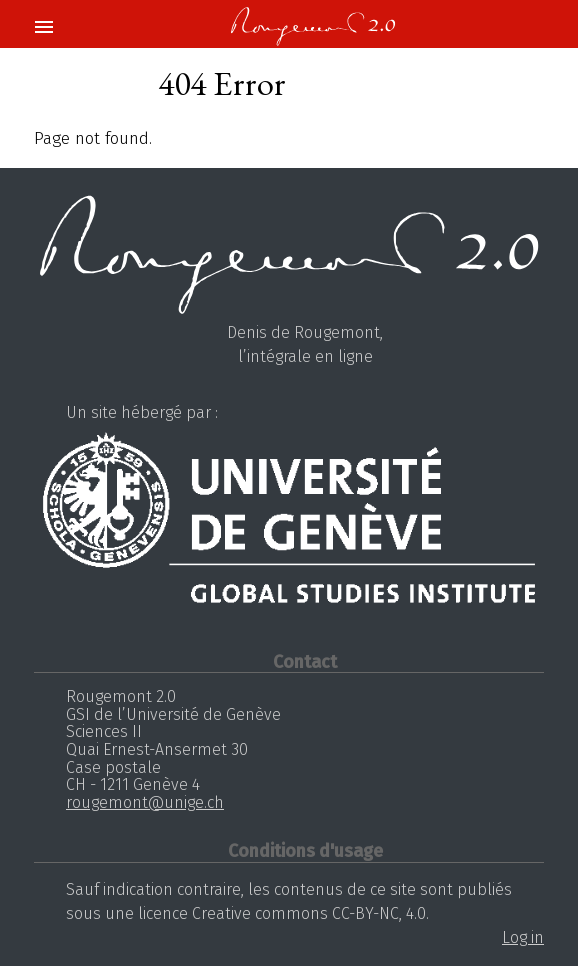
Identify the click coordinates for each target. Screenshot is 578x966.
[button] (43, 28)
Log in (523, 937)
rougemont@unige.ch (145, 802)
